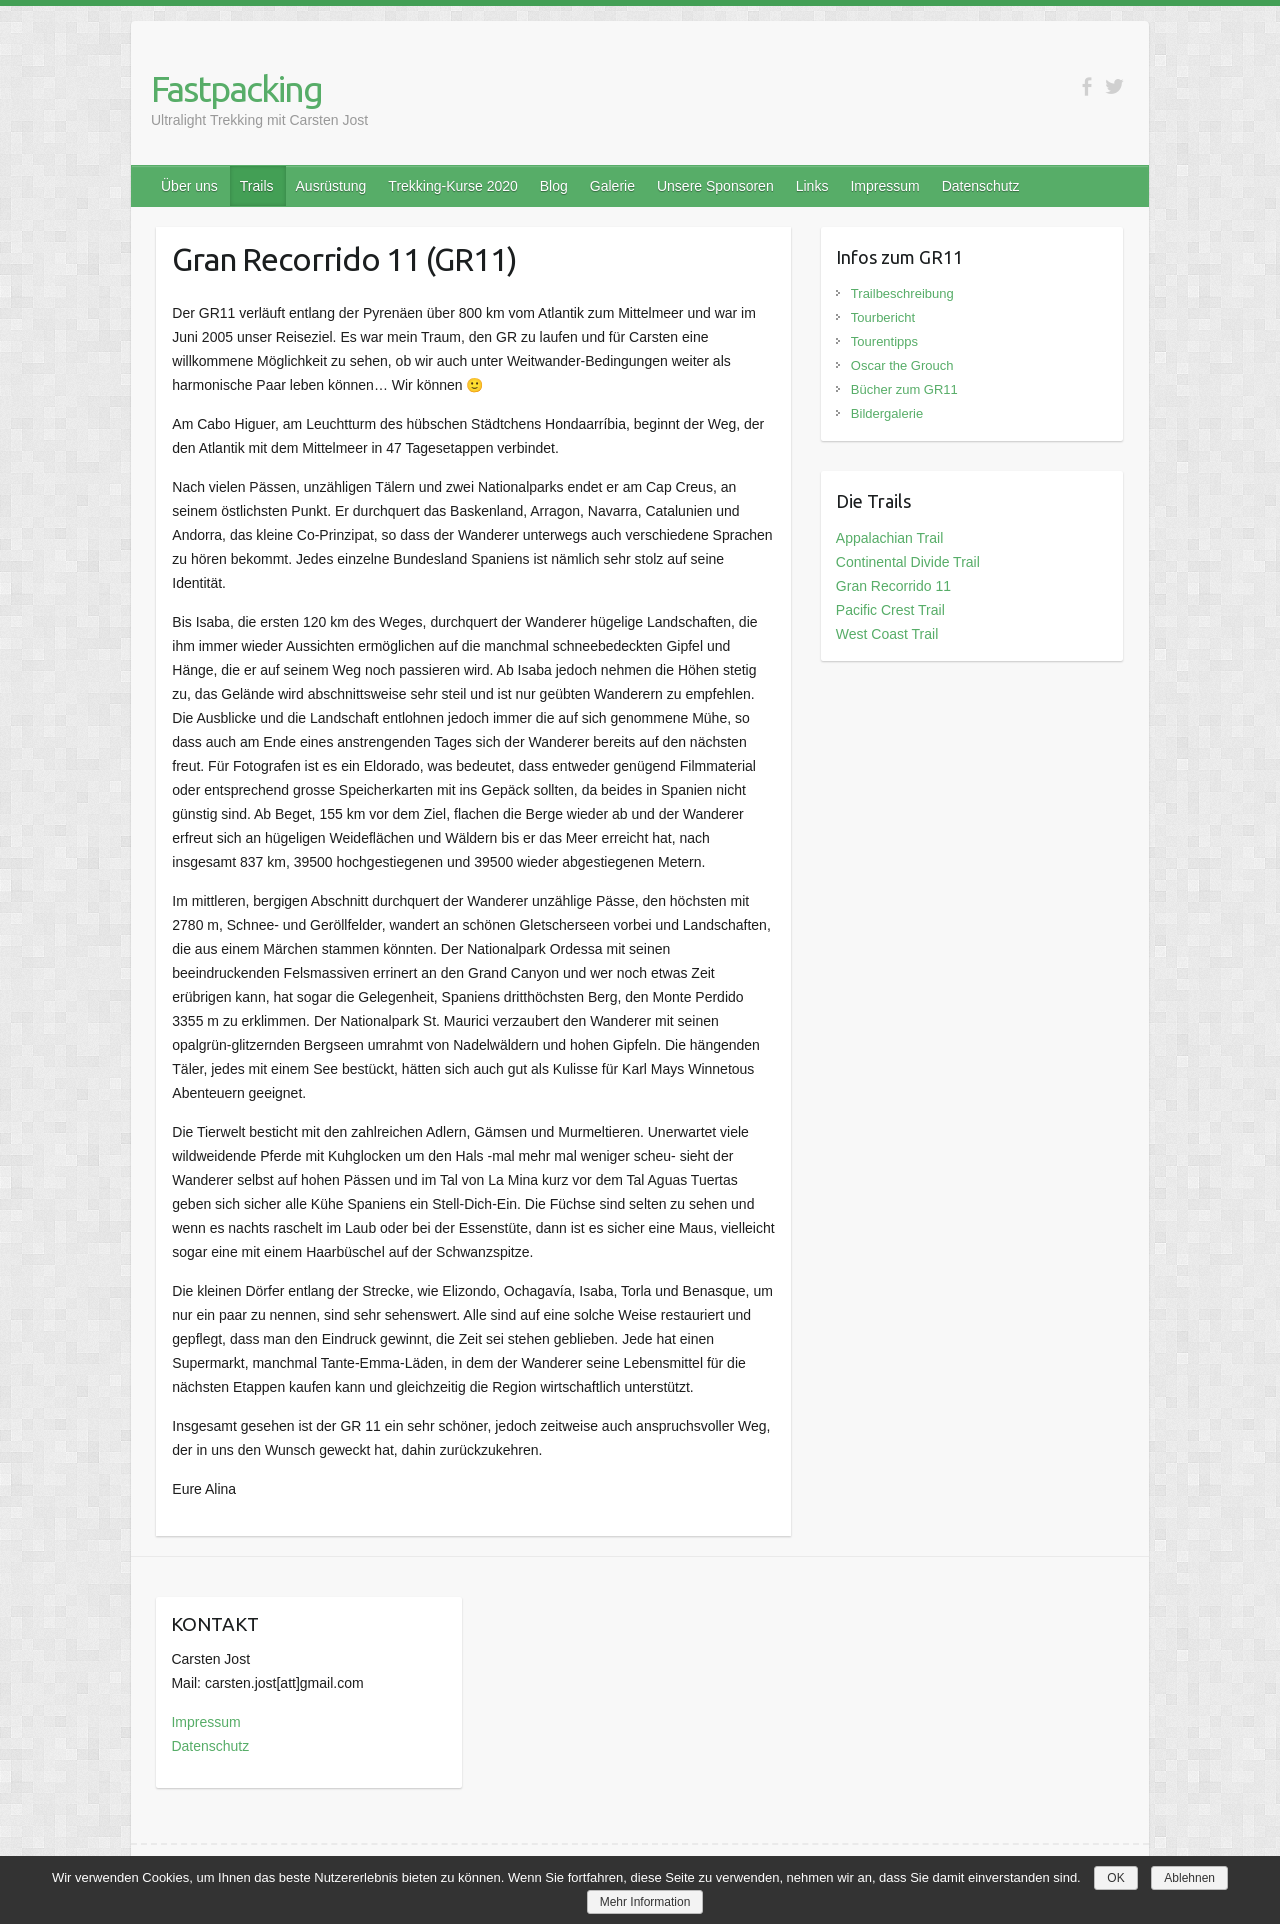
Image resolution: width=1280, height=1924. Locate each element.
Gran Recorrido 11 (893, 586)
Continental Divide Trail (908, 562)
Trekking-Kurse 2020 (452, 186)
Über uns (189, 186)
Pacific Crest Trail (890, 610)
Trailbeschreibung (902, 293)
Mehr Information (645, 1902)
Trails (257, 186)
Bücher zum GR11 (904, 389)
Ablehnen (1189, 1878)
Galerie (612, 186)
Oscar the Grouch (902, 365)
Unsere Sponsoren (715, 186)
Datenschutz (981, 186)
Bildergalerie (887, 413)
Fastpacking (236, 88)
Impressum (884, 186)
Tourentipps (884, 341)
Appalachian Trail (889, 538)
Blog (554, 186)
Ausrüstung (331, 186)
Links (812, 186)
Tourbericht (883, 317)
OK (1115, 1878)
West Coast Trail (887, 634)
